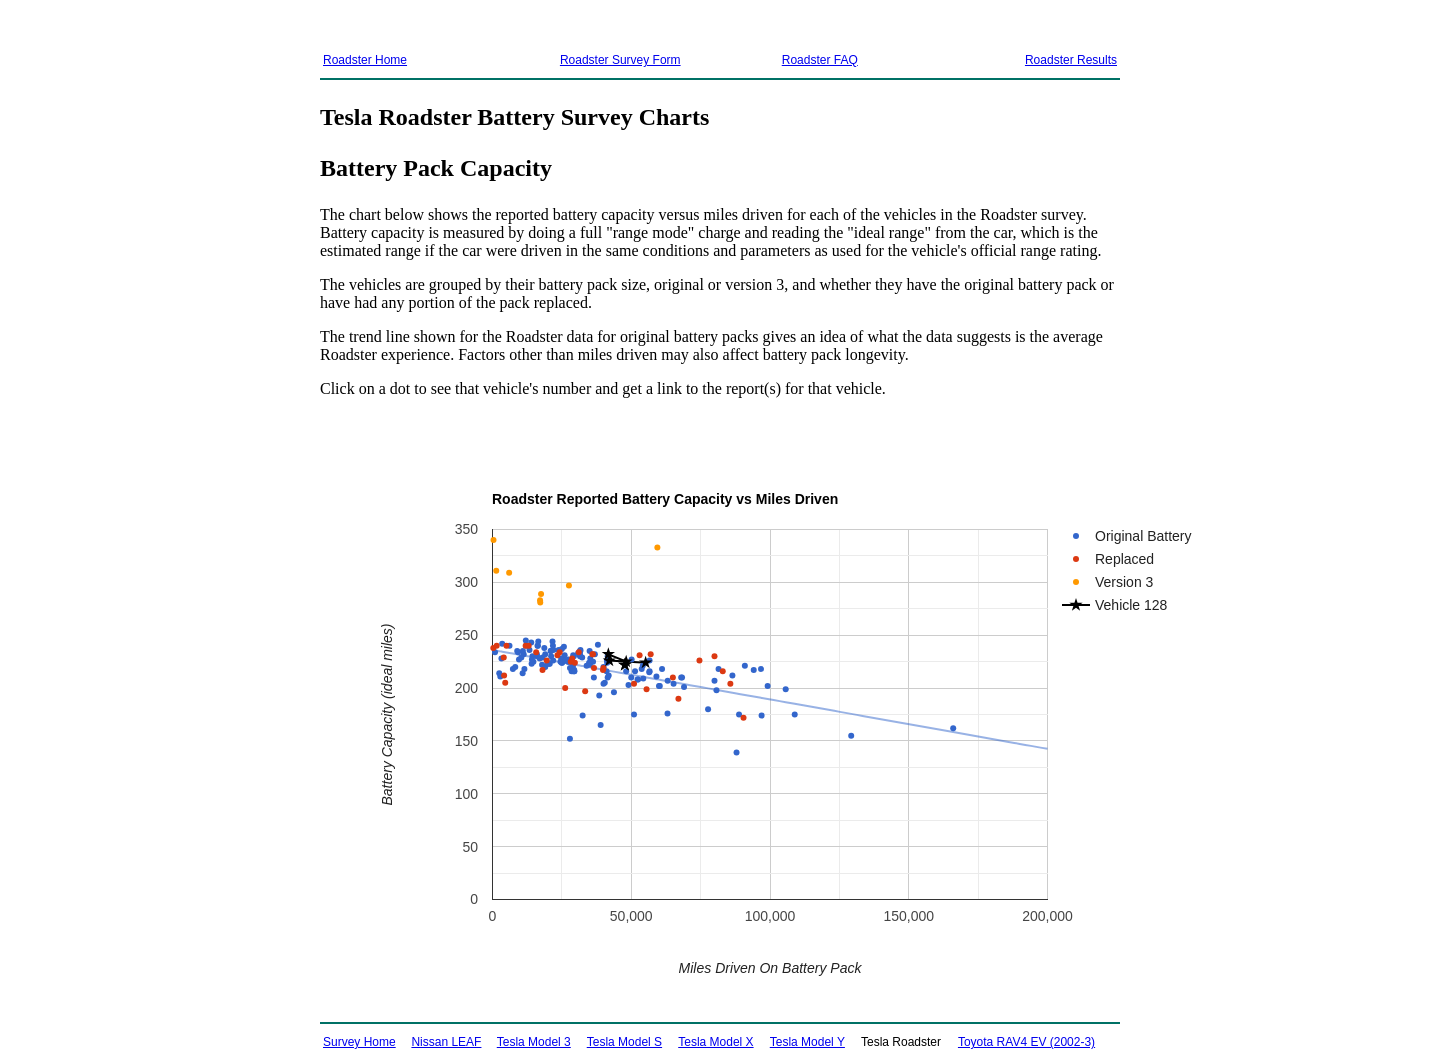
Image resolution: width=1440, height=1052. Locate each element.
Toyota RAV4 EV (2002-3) (1026, 1042)
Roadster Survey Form (620, 60)
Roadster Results (1071, 60)
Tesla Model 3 (534, 1042)
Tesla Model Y (807, 1042)
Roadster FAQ (820, 60)
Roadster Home (365, 60)
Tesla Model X (715, 1042)
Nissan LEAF (446, 1042)
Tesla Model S (624, 1042)
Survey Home (359, 1042)
